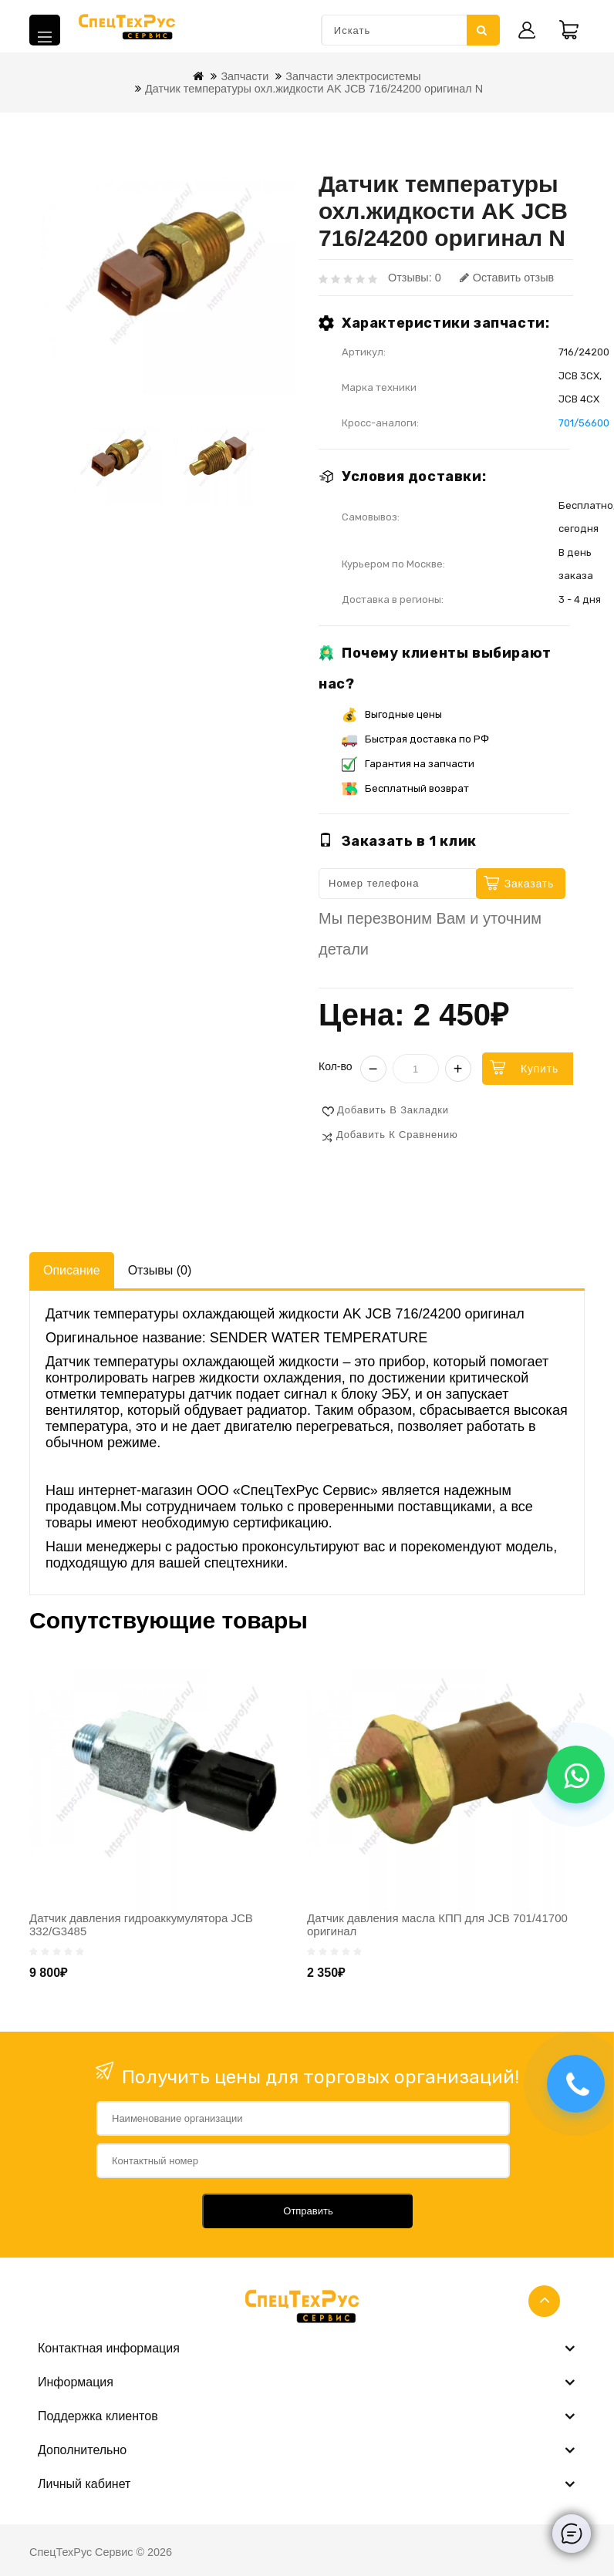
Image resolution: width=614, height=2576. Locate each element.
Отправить (307, 2211)
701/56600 (583, 423)
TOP (544, 2301)
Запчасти (244, 76)
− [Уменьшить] (373, 1068)
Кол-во (336, 1066)
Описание (71, 1270)
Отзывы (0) (160, 1270)
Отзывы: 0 (414, 277)
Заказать (529, 883)
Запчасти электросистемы (352, 76)
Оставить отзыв (507, 277)
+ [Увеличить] (458, 1068)
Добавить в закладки (393, 1110)
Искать (482, 30)
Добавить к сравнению (397, 1134)
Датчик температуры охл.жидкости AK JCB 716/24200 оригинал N (314, 88)
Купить (539, 1068)
